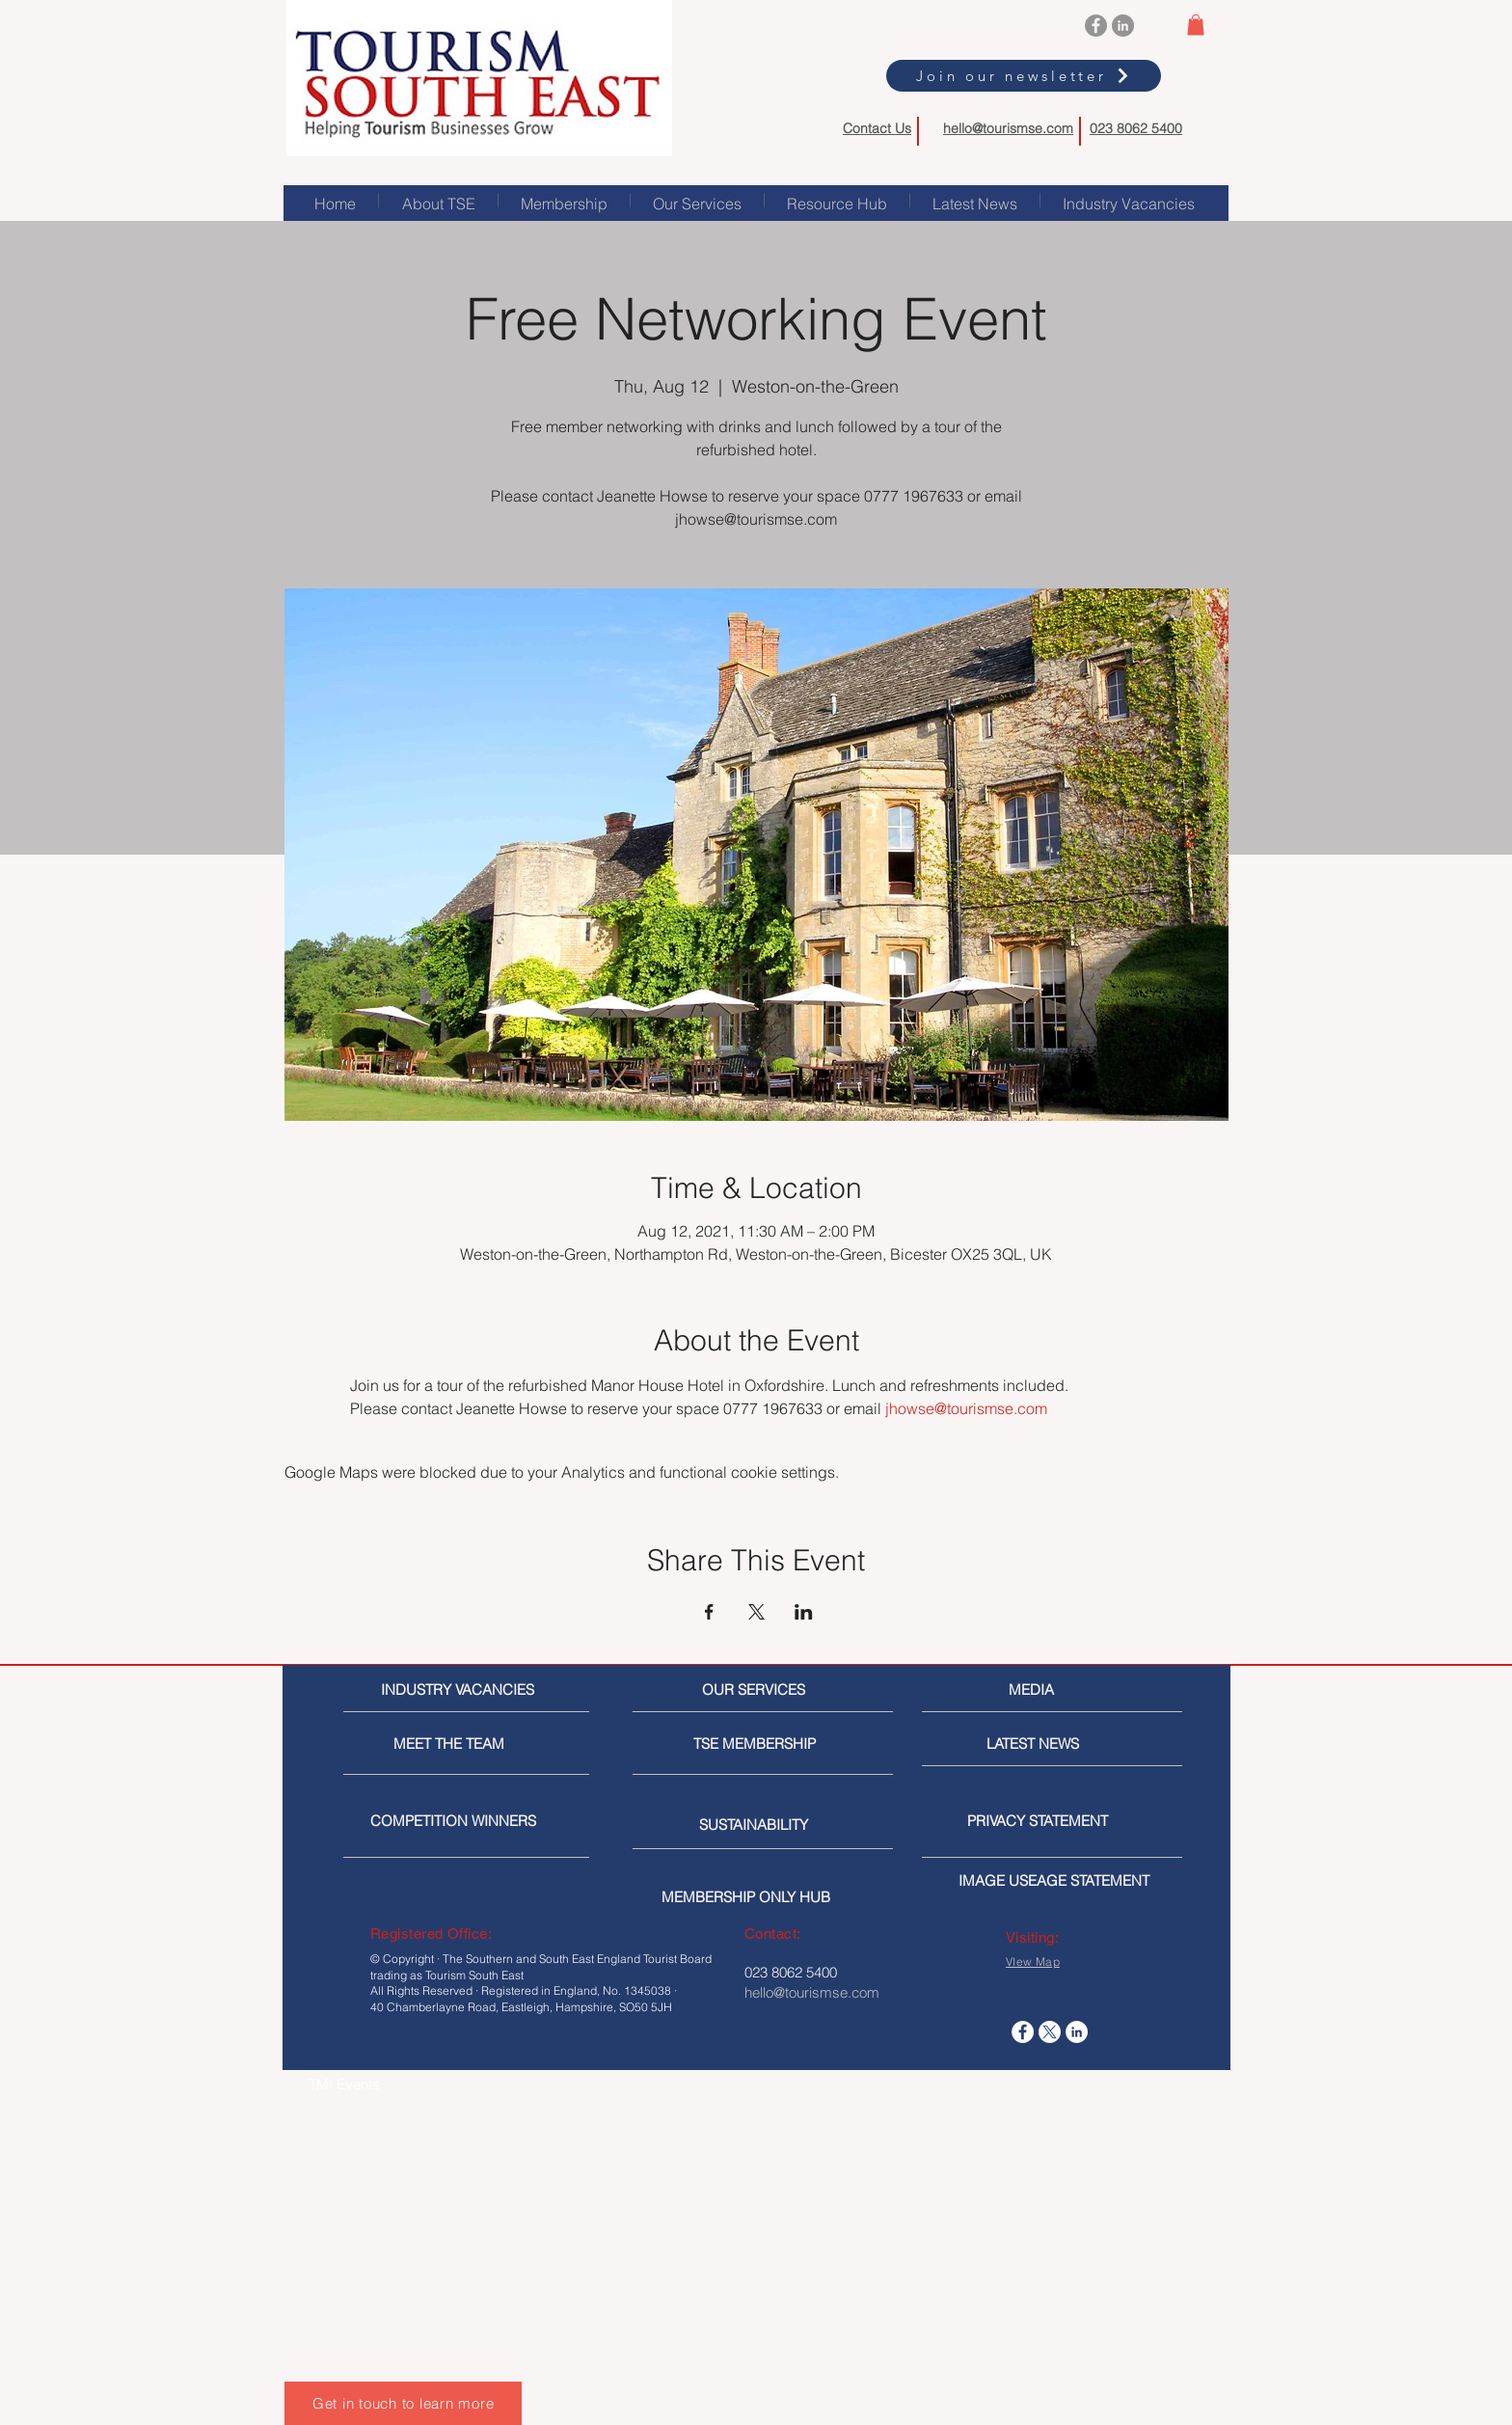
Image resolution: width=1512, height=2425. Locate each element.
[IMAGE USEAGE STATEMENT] (1059, 1880)
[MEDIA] (1090, 1689)
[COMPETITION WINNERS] (458, 1820)
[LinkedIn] (1123, 25)
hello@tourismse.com (1008, 128)
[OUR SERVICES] (761, 1689)
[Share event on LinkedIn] (804, 1612)
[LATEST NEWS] (1058, 1743)
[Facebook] (1096, 25)
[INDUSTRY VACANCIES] (460, 1689)
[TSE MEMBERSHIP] (758, 1743)
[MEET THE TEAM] (481, 1743)
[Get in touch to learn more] (403, 2403)
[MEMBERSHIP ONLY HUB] (763, 1897)
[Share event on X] (756, 1612)
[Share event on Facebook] (709, 1612)
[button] (1195, 25)
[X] (1050, 2032)
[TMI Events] (410, 2084)
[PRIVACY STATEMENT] (1068, 1820)
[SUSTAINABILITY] (764, 1825)
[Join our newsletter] (1023, 76)
